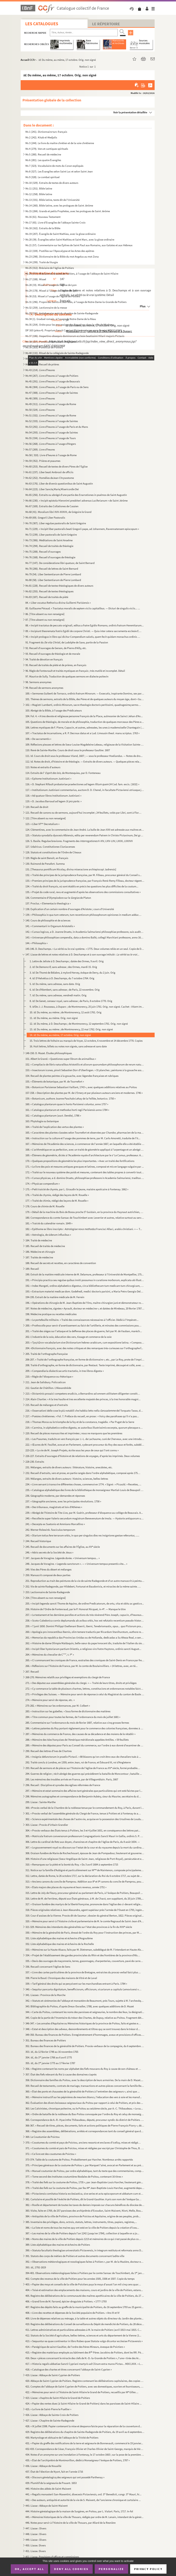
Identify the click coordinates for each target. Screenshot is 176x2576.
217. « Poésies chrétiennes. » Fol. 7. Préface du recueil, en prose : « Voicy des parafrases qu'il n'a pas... (82, 1416)
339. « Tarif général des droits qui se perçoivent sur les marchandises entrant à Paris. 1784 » (76, 1983)
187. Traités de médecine (39, 1257)
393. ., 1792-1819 (35, 2267)
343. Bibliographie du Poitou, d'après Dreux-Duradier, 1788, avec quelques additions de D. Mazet (79, 2006)
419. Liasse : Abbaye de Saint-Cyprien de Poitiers (52, 2375)
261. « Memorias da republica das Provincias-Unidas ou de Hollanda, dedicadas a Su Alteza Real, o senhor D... (84, 1637)
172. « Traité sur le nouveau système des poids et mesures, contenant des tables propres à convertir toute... (84, 1172)
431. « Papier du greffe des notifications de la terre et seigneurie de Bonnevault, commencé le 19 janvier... (84, 2443)
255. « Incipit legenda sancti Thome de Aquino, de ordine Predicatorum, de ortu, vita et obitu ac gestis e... (84, 1603)
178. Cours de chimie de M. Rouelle (44, 1206)
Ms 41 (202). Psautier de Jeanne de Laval (48, 358)
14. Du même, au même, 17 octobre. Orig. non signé (60, 1035)
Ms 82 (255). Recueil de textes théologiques (49, 591)
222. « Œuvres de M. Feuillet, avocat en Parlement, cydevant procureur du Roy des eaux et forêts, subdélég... (84, 1444)
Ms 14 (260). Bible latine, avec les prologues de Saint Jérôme (59, 205)
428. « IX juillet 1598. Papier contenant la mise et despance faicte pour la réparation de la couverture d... (83, 2426)
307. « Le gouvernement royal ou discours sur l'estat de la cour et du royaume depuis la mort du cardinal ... (84, 1847)
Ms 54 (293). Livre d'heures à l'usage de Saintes (51, 432)
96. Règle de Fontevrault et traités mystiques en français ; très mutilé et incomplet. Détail (75, 670)
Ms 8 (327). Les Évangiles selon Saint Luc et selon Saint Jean (59, 171)
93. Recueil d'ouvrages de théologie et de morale (52, 653)
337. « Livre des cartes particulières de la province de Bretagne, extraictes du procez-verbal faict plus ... (83, 1972)
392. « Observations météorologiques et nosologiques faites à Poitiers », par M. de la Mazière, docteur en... (84, 2261)
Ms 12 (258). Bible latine (38, 194)
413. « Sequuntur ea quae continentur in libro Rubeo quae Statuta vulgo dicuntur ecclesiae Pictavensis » (84, 2341)
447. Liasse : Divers (35, 2528)
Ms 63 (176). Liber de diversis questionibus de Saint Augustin (59, 483)
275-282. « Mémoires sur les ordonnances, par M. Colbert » (57, 1705)
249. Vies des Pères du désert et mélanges (48, 1569)
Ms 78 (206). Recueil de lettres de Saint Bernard (51, 568)
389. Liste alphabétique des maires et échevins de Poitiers (57, 2244)
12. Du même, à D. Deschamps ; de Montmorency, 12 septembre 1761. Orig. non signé (79, 1023)
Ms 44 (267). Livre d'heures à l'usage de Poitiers (51, 375)
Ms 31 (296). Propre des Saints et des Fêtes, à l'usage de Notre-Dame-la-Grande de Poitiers (75, 302)
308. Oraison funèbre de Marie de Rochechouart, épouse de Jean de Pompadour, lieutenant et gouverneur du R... (84, 1853)
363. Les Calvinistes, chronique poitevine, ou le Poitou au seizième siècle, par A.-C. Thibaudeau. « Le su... (84, 2108)
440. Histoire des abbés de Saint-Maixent (48, 2488)
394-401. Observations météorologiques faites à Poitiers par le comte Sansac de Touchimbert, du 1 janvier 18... (84, 2273)
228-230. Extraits (34, 1461)
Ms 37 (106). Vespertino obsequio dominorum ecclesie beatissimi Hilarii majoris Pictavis (74, 336)
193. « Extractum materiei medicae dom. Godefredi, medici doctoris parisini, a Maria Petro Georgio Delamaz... (84, 1291)
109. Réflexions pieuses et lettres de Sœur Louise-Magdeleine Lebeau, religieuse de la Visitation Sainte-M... (84, 744)
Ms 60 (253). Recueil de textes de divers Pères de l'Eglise (56, 466)
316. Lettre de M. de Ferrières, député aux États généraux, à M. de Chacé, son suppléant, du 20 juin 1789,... (84, 1898)
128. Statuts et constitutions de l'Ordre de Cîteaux (53, 852)
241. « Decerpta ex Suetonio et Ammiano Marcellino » (55, 1524)
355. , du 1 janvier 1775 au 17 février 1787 (50, 2063)
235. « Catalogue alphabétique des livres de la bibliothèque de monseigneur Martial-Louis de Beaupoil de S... (84, 1490)
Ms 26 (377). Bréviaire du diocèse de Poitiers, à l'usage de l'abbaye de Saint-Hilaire (71, 273)
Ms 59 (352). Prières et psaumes (42, 461)
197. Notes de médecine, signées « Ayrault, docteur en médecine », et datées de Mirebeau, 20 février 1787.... (84, 1308)
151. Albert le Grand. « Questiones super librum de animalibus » (60, 1058)
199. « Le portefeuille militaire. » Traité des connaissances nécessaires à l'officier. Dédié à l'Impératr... (82, 1319)
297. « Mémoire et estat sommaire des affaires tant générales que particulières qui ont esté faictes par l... (83, 1790)
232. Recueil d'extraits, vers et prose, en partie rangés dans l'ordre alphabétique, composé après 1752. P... (83, 1473)
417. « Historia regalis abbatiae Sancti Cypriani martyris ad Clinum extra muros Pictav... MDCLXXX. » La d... (84, 2364)
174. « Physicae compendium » (42, 1183)
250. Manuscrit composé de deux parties (47, 1575)
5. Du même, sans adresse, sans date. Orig (55, 984)
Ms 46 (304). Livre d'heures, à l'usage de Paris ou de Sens (56, 387)
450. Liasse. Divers (35, 2545)
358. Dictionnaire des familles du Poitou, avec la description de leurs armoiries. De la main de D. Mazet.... (84, 2080)
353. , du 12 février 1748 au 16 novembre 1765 (51, 2051)
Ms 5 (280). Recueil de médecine (43, 154)
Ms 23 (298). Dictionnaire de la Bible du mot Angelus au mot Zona (62, 256)
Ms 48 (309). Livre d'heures (40, 398)
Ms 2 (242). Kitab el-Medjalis (41, 137)
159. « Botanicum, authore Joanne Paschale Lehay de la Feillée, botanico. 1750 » (70, 1098)
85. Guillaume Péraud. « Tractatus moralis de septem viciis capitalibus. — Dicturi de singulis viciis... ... (82, 608)
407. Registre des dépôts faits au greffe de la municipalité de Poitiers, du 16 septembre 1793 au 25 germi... (84, 2307)
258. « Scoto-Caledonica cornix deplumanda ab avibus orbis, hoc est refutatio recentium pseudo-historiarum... (84, 1620)
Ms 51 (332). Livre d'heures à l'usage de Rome (50, 415)
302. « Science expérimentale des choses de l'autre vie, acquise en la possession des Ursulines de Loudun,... (84, 1819)
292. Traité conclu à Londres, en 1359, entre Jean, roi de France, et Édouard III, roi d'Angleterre (78, 1762)
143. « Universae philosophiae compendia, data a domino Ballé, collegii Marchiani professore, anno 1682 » (84, 937)
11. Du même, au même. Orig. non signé (54, 1018)
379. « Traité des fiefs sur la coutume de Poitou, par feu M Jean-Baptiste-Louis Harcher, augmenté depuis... (84, 2188)
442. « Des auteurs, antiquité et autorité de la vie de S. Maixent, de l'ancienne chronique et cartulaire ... (83, 2500)
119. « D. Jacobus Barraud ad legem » (53, 801)
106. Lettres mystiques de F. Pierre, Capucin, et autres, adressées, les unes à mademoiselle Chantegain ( (84, 727)
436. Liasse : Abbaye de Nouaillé (43, 2466)
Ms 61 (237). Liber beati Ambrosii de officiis (49, 472)
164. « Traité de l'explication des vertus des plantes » (54, 1127)
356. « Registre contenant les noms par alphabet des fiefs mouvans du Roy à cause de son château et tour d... (83, 2068)
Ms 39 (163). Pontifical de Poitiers (44, 347)
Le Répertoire (106, 23)
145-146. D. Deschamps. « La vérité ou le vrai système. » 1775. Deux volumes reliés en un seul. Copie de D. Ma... (84, 948)
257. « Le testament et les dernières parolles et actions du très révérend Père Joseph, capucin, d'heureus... (84, 1615)
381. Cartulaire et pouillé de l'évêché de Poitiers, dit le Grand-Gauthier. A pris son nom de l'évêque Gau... (83, 2199)
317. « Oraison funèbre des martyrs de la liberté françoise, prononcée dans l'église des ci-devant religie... (83, 1904)
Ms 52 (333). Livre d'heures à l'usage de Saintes (51, 421)
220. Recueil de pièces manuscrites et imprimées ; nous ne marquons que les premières (73, 1433)
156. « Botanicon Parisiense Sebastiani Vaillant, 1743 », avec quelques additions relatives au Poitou (81, 1087)
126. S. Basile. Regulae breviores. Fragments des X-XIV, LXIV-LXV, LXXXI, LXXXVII (79, 841)
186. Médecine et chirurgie (40, 1251)
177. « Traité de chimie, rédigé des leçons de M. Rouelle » (56, 1200)
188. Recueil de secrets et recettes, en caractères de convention (60, 1263)
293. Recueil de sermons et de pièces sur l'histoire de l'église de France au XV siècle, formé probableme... (83, 1768)
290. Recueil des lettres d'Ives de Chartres (48, 1751)
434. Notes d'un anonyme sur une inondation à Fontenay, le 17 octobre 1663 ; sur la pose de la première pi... (84, 2454)
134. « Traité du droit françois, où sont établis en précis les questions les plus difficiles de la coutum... (81, 886)
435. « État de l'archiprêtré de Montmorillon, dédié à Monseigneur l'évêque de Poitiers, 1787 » (77, 2460)
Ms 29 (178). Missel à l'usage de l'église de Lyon (51, 290)
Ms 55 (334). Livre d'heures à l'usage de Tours (50, 438)
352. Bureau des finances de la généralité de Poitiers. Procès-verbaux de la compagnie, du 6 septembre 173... (84, 2046)
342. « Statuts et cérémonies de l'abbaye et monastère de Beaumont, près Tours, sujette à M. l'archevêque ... (84, 2000)
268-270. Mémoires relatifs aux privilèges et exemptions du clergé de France (67, 1677)
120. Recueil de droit (36, 807)
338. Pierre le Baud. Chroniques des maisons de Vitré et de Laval (61, 1978)
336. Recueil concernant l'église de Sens (47, 1966)
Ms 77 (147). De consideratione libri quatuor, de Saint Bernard (59, 563)
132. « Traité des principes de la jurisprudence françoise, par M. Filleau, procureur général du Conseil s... (83, 875)
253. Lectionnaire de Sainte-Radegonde (47, 1592)
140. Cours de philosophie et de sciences (47, 920)
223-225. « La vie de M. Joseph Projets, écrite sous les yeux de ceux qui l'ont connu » (72, 1450)
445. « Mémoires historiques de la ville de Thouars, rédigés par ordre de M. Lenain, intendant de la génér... (84, 2517)
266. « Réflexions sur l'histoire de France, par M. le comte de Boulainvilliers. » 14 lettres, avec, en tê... (81, 1666)
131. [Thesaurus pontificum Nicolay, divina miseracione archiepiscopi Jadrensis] (70, 869)
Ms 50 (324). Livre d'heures (40, 409)
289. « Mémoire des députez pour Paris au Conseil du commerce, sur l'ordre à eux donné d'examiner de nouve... (84, 1745)
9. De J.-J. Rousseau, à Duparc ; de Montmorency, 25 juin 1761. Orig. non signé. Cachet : (87, 1006)
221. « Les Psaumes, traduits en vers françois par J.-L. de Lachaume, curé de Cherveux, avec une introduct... (84, 1439)
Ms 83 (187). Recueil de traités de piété (46, 597)
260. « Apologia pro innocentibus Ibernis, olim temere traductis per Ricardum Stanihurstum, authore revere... (84, 1632)
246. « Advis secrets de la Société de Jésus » (49, 1552)
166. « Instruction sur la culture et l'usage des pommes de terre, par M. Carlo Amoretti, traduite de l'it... (82, 1138)
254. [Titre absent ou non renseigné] (45, 1598)
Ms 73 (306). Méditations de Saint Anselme (49, 540)
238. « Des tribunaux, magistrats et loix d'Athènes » (53, 1507)
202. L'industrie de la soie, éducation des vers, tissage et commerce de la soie (68, 1337)
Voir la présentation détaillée (130, 112)
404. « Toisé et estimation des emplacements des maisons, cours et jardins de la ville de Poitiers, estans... (84, 2290)
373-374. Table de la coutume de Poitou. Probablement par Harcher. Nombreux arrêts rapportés (79, 2159)
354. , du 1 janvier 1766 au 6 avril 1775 (48, 2057)
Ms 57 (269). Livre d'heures (40, 449)
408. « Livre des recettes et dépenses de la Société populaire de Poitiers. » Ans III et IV (72, 2312)
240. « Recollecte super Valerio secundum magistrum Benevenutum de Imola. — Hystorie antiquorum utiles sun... (84, 1518)
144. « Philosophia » (36, 943)
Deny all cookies (71, 2569)
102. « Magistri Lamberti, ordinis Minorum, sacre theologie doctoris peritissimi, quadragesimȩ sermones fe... (83, 705)
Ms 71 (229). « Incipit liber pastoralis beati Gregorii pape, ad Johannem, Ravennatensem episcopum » (82, 529)
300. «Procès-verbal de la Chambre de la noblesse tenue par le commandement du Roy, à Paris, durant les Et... (84, 1807)
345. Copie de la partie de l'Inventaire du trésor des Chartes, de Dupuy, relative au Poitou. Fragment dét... (84, 2017)
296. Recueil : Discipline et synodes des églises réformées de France (62, 1785)
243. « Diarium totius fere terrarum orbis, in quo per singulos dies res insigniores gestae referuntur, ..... (82, 1535)
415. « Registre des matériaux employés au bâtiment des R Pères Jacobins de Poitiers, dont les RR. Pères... (84, 2352)
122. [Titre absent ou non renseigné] (45, 818)
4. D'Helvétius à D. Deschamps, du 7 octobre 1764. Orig (62, 978)
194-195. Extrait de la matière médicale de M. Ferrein (54, 1297)
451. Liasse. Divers (35, 2551)
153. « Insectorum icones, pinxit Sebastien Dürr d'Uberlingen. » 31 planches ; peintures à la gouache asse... (84, 1070)
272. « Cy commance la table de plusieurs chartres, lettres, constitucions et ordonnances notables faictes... (84, 1688)
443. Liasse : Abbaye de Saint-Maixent (46, 2505)
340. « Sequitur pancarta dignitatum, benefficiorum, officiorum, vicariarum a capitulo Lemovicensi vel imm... (83, 1989)
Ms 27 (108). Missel (35, 279)
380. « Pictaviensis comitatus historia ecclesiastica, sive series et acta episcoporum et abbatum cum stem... (84, 2193)
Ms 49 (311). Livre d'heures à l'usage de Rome (50, 404)
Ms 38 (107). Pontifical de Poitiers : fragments (50, 341)
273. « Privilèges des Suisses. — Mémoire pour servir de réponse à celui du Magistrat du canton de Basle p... (84, 1694)
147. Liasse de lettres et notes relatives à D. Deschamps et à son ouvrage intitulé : (82, 954)
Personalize (111, 2569)
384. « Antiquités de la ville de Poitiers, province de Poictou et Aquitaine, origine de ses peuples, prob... (83, 2216)
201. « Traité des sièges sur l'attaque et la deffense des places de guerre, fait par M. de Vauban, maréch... (83, 1331)
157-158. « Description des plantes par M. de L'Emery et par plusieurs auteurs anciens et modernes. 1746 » (84, 1093)
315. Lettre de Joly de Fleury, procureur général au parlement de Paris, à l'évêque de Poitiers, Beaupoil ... (84, 1893)
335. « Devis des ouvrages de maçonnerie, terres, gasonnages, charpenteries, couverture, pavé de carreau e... (84, 1961)
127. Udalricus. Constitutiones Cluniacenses (50, 846)
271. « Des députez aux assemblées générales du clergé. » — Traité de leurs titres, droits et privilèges (81, 1683)
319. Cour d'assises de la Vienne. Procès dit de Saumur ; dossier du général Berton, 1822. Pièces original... (84, 1915)
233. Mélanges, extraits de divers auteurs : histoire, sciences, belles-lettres (66, 1478)
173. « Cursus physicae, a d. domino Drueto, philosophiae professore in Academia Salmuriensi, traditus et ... (84, 1178)
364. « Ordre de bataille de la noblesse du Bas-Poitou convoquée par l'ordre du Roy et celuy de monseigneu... (84, 2114)
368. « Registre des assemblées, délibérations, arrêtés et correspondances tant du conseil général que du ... (84, 2131)
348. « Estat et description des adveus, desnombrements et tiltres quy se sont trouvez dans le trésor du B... (83, 2029)
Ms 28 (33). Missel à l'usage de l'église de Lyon (51, 285)
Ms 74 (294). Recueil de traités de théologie (49, 546)
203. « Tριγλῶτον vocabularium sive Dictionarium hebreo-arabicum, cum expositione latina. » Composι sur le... (84, 1342)
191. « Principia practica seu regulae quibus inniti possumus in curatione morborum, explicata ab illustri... (84, 1280)
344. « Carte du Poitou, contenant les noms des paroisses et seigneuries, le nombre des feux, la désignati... (84, 2012)
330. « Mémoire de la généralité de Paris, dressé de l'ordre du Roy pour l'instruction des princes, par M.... (83, 1932)
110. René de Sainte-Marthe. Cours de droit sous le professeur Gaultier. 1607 (67, 750)
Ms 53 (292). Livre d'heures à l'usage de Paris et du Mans (56, 426)
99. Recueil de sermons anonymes (44, 687)
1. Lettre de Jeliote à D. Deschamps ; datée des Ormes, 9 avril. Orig (67, 961)
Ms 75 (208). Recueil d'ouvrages (43, 551)
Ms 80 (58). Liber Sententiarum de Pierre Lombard (53, 580)
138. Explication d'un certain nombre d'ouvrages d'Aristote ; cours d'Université (69, 909)
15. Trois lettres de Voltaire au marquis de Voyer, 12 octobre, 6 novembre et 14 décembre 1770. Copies (86, 1040)
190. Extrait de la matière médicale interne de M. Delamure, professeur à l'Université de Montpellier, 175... (84, 1274)
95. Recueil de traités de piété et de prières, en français (55, 665)
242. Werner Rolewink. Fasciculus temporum (50, 1529)
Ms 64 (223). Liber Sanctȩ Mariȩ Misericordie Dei (52, 489)
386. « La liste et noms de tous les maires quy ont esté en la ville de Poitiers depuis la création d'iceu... (82, 2227)
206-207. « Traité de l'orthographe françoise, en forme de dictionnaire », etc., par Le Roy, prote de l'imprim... (84, 1359)
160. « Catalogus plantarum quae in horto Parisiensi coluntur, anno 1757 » (66, 1104)
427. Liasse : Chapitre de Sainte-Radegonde (49, 2420)
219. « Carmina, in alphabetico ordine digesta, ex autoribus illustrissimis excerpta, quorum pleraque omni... (84, 1427)
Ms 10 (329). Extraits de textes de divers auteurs (51, 182)
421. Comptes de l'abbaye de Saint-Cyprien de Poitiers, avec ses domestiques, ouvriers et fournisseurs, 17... (84, 2386)
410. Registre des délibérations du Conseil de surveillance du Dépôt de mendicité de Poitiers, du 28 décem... (84, 2324)
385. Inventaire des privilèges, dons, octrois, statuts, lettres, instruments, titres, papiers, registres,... (81, 2222)
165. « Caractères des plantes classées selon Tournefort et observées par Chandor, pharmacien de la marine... (84, 1132)
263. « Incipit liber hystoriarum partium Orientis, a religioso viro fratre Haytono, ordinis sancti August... (83, 1649)
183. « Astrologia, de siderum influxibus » (48, 1234)
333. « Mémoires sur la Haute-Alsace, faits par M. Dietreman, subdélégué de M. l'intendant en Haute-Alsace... (84, 1949)
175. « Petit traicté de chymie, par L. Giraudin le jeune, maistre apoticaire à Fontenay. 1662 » (76, 1189)
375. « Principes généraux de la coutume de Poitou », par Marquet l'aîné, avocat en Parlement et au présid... (84, 2165)
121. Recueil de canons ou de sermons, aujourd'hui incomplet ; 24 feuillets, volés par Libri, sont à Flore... (83, 812)
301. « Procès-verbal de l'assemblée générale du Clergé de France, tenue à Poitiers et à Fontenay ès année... (83, 1813)
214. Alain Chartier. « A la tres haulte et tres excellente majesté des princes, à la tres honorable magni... (83, 1399)
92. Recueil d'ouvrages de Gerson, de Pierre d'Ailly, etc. (56, 648)
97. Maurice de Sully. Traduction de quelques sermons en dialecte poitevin (66, 676)
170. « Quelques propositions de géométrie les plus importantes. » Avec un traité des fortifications (79, 1161)
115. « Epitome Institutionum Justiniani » (48, 778)
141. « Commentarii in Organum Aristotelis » (50, 926)
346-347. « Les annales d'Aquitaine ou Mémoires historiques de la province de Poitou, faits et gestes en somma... (83, 2023)
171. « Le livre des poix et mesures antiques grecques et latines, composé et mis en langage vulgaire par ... (84, 1166)
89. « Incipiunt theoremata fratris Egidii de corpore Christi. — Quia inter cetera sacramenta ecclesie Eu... (83, 631)
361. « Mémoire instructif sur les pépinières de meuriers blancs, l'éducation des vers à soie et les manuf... (83, 2097)
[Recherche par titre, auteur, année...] (84, 32)
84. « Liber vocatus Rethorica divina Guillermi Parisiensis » (58, 602)
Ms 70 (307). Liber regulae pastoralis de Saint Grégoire (55, 523)
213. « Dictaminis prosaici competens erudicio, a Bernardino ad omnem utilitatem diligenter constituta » (83, 1393)
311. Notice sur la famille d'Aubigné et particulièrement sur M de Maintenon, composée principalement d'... (84, 1870)
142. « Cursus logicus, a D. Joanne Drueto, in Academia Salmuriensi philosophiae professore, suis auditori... (84, 931)
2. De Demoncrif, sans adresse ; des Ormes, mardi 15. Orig (63, 967)
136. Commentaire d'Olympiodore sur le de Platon (58, 897)
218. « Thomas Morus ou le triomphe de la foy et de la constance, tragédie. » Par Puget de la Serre (79, 1422)
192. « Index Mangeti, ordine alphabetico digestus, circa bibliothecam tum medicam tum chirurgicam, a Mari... (84, 1285)
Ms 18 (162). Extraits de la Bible (42, 228)
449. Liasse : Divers (35, 2539)
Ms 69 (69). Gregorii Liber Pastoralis (45, 517)
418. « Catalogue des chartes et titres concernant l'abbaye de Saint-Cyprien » (68, 2369)
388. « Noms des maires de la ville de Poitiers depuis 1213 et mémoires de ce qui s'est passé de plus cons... (83, 2239)
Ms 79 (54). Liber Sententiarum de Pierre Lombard (53, 574)
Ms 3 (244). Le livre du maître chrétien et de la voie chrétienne (59, 143)
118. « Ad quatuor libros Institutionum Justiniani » (53, 795)
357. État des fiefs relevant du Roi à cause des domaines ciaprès (60, 2074)
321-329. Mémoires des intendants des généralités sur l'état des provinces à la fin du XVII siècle (78, 1927)
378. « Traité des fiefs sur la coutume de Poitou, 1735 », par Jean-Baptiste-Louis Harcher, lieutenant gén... (84, 2182)
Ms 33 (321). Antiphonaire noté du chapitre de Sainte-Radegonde (61, 313)
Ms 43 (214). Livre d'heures (40, 370)
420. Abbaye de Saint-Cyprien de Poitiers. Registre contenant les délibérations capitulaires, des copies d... (84, 2381)
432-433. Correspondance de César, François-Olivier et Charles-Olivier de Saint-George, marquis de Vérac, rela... (84, 2449)
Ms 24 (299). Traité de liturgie (41, 262)
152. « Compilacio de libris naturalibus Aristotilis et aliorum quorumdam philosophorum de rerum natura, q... (84, 1064)
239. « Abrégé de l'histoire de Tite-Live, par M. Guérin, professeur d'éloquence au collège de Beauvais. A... (84, 1512)
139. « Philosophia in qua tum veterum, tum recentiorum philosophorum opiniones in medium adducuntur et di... (83, 914)
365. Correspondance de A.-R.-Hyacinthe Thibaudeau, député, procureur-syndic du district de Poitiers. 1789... (84, 2120)
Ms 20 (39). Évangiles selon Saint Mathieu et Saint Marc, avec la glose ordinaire (69, 239)
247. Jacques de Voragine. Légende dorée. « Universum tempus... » (62, 1558)
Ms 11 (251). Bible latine (38, 188)
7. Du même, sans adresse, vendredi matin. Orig (58, 995)
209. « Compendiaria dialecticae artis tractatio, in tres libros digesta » (64, 1371)
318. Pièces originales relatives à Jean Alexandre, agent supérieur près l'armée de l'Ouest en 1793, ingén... (84, 1910)
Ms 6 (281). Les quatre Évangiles (43, 160)
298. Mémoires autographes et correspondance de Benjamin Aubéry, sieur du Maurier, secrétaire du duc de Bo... (83, 1796)
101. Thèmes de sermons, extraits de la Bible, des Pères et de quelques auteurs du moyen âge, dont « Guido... (84, 699)
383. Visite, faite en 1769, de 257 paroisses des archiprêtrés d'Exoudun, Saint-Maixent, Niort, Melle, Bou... (84, 2210)
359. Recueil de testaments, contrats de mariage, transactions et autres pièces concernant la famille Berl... (84, 2085)
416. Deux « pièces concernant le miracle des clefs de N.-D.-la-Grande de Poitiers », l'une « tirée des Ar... (83, 2358)
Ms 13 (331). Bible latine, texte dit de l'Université (52, 200)
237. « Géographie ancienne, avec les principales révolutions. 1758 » (63, 1501)
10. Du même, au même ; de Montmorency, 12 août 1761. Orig (65, 1012)
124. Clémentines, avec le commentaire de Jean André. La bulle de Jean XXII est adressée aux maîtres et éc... (84, 829)
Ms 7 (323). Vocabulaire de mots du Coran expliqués (54, 165)
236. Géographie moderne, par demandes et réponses (55, 1495)
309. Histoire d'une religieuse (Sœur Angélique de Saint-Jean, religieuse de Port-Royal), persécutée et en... (84, 1859)
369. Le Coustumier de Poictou (42, 2137)
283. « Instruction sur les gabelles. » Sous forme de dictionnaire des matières (67, 1711)
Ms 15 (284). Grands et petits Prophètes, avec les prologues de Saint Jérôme (67, 211)
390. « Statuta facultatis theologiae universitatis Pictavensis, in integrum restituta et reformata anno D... (84, 2250)
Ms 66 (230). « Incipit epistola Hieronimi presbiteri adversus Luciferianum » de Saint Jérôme (76, 500)
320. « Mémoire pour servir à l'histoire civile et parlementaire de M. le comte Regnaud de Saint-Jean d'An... (84, 1921)
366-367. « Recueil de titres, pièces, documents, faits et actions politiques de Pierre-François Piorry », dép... (84, 2125)
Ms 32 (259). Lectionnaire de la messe (46, 307)
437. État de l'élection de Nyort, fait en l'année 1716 (54, 2471)
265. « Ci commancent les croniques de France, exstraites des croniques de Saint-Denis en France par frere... (84, 1660)
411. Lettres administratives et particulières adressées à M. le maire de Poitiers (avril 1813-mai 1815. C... (83, 2329)
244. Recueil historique (38, 1541)
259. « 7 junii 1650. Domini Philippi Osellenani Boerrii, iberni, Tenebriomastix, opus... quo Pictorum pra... (84, 1626)
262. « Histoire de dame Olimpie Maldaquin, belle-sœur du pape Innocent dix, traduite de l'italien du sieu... (84, 1643)
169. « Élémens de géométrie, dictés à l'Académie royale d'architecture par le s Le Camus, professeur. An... (84, 1155)
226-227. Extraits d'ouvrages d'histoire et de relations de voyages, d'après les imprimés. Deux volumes (82, 1456)
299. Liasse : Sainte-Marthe (40, 1802)
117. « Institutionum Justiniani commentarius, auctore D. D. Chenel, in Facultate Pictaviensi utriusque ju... (84, 790)
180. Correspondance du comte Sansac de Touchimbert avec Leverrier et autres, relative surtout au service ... (84, 1217)
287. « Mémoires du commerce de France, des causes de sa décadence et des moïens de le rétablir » (80, 1734)
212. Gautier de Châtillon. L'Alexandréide (48, 1388)
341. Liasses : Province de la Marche (45, 1995)
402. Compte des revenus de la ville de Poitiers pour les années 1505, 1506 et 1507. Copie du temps (80, 2278)
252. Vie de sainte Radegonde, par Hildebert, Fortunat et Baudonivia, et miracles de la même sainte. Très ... (83, 1586)
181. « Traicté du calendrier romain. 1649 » (48, 1223)
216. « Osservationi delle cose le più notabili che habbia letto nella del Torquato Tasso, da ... (84, 1410)
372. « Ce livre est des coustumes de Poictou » (50, 2154)
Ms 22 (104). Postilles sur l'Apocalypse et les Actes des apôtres (59, 251)
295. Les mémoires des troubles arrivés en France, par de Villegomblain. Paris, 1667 (71, 1779)
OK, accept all (29, 2569)
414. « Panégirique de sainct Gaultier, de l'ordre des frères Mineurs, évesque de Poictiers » (75, 2346)
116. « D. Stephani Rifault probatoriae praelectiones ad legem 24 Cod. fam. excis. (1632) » (82, 784)
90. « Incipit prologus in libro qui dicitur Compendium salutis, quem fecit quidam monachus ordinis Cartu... (83, 636)
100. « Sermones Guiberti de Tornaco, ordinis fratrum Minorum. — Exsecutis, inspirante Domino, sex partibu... (84, 693)
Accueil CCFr (28, 59)
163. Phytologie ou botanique (42, 1121)
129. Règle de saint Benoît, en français (46, 858)
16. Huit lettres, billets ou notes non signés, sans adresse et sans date (68, 1046)
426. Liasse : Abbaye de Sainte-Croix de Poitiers (51, 2415)
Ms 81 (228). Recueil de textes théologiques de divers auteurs (59, 585)
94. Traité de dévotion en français (44, 659)
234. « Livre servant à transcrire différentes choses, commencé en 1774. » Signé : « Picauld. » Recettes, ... (83, 1484)
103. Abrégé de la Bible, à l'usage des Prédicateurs (53, 710)
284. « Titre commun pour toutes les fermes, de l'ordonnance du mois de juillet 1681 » (72, 1717)
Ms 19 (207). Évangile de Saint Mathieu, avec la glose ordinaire (60, 234)
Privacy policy (148, 2569)
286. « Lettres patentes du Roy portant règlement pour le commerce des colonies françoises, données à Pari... (84, 1728)
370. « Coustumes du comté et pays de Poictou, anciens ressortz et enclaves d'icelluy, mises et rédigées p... (83, 2142)
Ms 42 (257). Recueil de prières (42, 364)
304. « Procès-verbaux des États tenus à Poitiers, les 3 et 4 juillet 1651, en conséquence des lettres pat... (82, 1830)
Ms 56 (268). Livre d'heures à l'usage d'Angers (50, 444)
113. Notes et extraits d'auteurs (42, 767)
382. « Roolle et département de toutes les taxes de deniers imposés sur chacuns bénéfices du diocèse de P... (84, 2205)
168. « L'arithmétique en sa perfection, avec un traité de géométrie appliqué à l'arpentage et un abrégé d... (84, 1149)
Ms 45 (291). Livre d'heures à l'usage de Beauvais (52, 381)
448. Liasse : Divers (35, 2534)
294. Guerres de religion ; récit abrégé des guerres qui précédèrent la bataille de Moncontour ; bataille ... (83, 1773)
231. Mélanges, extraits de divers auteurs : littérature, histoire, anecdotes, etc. (69, 1467)
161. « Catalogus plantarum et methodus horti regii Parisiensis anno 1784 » (67, 1110)
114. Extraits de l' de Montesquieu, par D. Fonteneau (63, 773)
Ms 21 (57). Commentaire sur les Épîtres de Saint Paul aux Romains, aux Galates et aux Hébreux (79, 245)
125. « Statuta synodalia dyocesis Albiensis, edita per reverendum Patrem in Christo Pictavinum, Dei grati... (84, 835)
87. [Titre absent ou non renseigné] (45, 619)
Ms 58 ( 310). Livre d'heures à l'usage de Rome (51, 455)
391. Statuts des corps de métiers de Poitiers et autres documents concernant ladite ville (74, 2256)
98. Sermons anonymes (38, 682)
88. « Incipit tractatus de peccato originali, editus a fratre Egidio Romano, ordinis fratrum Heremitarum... (84, 625)
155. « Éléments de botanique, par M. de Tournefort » (54, 1081)
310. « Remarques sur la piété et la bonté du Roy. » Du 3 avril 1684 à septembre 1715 (71, 1864)
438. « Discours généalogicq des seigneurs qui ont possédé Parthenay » (64, 2477)
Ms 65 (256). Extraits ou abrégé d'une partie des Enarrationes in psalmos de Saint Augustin (76, 495)
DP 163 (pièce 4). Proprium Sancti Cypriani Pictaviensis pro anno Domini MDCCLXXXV (73, 330)
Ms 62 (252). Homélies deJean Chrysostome (49, 478)
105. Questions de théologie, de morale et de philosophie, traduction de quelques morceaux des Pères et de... (84, 722)
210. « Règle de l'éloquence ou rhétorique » (49, 1376)
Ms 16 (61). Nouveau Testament (42, 217)
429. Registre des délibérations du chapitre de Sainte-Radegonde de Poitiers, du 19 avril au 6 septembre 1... (84, 2432)
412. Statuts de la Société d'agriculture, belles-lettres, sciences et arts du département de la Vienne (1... (83, 2335)
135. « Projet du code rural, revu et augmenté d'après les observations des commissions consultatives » (83, 892)
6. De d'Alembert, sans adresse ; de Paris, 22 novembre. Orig (65, 989)
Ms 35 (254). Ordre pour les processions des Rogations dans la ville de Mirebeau (69, 324)
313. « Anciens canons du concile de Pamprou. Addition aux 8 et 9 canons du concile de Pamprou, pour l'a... (84, 1881)
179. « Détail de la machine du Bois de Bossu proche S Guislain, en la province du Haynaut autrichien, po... (84, 1212)
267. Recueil (32, 1671)
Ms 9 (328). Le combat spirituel (42, 177)
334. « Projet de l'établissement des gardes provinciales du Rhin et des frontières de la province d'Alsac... (83, 1955)
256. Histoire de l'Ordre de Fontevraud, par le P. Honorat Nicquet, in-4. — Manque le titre (75, 1609)
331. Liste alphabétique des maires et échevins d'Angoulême (59, 1938)
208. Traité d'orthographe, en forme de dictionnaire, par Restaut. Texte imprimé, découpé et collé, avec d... (84, 1365)
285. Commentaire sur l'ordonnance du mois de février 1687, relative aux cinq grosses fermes (77, 1722)
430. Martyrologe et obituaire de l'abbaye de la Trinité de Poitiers (61, 2437)
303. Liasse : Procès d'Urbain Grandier (46, 1824)
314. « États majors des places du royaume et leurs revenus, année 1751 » (65, 1887)
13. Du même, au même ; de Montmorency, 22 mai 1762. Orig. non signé (71, 1029)
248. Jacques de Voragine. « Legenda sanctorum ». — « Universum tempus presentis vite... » (76, 1563)
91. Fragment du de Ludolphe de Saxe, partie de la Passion (66, 642)
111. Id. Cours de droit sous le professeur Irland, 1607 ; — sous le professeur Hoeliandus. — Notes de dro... (84, 756)
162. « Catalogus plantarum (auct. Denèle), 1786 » (53, 1115)
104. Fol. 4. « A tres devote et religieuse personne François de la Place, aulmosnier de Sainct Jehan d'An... (84, 716)
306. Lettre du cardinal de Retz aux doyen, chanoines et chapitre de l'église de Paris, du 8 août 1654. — (82, 1842)
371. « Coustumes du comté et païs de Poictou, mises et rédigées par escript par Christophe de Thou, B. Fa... (84, 2148)
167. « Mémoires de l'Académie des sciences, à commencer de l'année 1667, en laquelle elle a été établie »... (84, 1144)
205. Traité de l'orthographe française (46, 1354)
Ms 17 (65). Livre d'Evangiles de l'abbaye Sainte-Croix (55, 222)
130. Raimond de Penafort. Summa (45, 863)
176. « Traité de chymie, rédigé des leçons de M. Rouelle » (57, 1195)
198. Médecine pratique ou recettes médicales (51, 1314)
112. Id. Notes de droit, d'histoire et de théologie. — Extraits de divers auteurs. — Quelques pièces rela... (83, 761)
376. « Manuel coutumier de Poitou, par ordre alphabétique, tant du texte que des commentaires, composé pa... (84, 2171)
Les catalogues (41, 24)
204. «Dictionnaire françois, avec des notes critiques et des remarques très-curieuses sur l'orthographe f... (84, 1348)
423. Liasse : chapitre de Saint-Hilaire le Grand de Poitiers (57, 2398)
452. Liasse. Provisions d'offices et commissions (52, 2556)
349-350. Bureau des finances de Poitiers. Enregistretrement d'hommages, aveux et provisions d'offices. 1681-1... (84, 2034)
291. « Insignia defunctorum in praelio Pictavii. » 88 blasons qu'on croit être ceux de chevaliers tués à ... (83, 1756)
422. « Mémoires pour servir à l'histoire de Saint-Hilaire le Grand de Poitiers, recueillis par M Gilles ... (81, 2392)
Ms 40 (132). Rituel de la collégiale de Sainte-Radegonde (57, 353)
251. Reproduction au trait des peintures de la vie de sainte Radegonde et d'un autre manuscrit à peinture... (84, 1580)
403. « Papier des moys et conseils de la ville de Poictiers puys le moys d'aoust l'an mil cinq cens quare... (83, 2284)
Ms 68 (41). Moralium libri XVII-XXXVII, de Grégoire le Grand (58, 512)
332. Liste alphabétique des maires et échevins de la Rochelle (59, 1944)
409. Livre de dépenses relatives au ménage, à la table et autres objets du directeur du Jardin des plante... (84, 2318)
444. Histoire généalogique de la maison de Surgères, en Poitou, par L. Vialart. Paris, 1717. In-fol (79, 2511)
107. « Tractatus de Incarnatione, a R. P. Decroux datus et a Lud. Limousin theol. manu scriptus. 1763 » (82, 733)
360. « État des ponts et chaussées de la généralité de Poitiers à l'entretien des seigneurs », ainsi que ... (82, 2091)
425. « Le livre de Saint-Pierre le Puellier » (48, 2409)
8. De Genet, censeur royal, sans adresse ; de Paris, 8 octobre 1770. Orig (71, 1001)
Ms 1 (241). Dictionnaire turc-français (46, 131)
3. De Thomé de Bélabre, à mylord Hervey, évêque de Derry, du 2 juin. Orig (72, 972)
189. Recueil (32, 1268)
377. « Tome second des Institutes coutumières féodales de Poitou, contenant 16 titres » (74, 2176)
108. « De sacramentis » (38, 739)
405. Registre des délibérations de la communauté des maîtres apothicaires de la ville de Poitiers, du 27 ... (84, 2295)
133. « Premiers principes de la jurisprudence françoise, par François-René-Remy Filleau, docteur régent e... (84, 880)
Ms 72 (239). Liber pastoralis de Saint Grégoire (51, 534)
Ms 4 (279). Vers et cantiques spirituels (46, 148)
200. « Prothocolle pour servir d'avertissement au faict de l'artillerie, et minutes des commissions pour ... (83, 1325)
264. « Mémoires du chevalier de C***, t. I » (49, 1654)
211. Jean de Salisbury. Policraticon (45, 1382)
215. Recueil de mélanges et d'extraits (46, 1405)
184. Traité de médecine (38, 1240)
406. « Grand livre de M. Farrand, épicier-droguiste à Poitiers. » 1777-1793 (66, 2301)
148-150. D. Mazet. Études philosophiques (48, 1053)
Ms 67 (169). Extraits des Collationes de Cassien (51, 506)
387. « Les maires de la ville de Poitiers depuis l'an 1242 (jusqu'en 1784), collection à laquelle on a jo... (82, 2233)
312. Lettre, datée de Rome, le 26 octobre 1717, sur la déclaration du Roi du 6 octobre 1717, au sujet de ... (83, 1876)
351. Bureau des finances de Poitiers (45, 2040)
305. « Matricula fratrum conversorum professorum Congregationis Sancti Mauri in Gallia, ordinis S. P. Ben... (84, 1836)
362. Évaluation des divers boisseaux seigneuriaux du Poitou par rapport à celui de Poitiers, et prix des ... (84, 2103)
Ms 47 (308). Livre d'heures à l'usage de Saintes (51, 392)
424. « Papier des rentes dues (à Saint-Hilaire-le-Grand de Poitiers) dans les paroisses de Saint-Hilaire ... (83, 2403)
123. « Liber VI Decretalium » (42, 824)
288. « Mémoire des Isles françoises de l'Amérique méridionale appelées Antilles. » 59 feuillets (77, 1739)
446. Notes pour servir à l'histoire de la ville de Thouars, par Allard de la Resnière (70, 2522)
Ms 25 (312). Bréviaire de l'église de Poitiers (49, 268)
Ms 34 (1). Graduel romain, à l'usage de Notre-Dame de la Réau (60, 319)
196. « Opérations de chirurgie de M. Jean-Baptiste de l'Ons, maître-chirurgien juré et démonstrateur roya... (84, 1302)
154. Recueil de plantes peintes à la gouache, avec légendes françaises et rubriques (71, 1076)
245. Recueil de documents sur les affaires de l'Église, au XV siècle (62, 1547)
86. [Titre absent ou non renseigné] (45, 614)
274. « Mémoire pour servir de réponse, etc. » (50, 1700)
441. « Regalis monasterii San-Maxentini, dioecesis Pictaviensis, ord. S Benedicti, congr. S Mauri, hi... (83, 2494)
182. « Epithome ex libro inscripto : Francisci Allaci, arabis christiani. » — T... (83, 1229)
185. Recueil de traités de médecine (45, 1246)
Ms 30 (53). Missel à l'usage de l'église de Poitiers (52, 296)
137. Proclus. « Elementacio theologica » (48, 903)
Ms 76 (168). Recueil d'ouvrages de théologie (50, 557)
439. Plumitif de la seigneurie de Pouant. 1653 (51, 2483)
